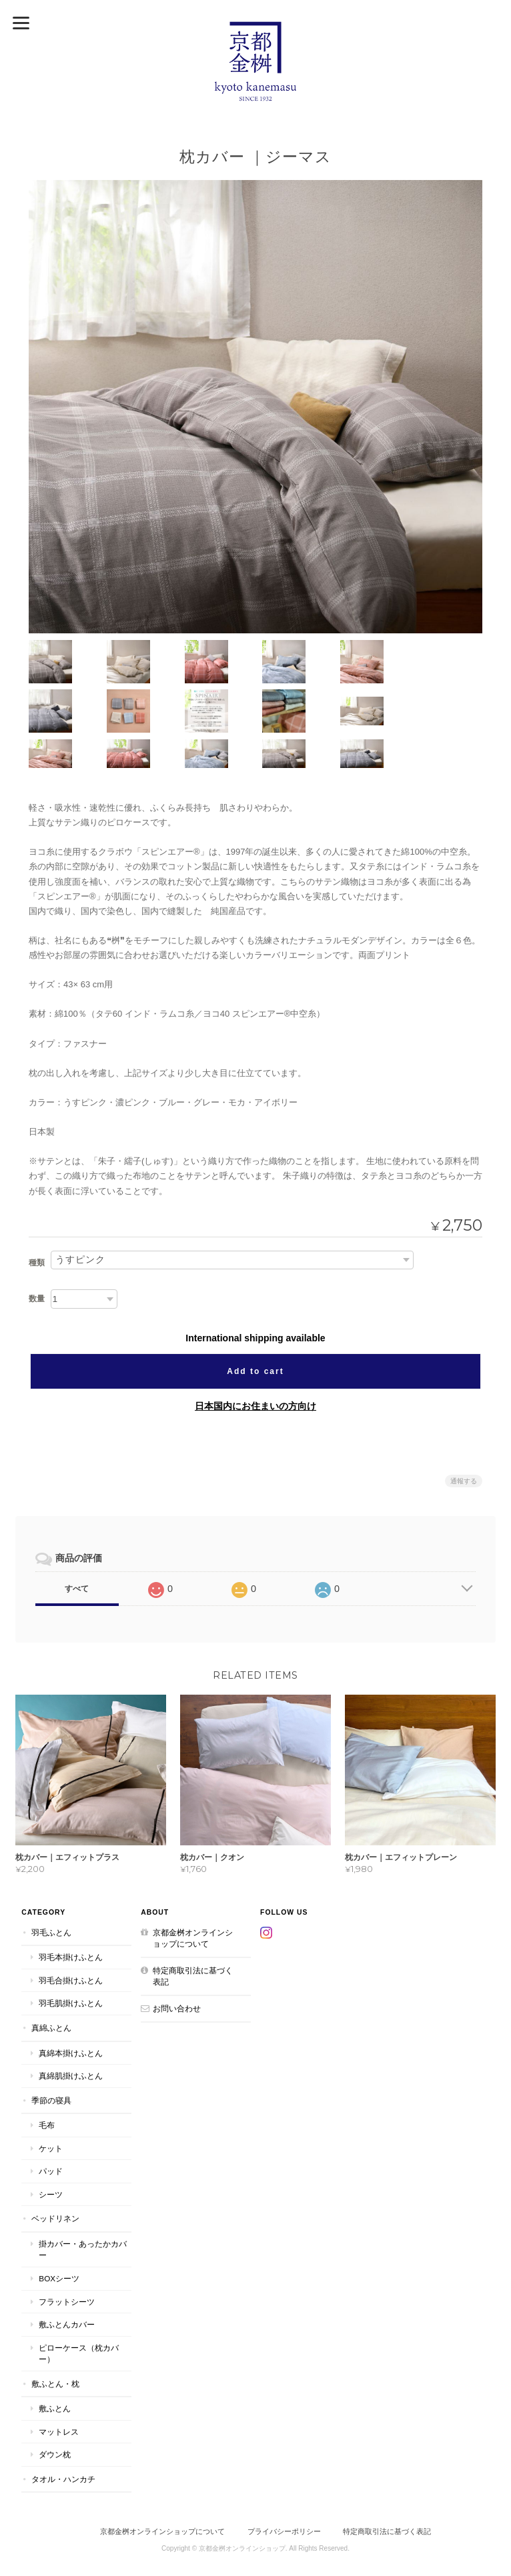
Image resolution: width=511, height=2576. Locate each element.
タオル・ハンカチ (62, 2428)
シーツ (49, 2143)
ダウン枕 (53, 2404)
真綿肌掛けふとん (69, 2025)
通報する (463, 1429)
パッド (49, 2120)
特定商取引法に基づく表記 (196, 1925)
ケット (49, 2097)
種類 (37, 1211)
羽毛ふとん (50, 1881)
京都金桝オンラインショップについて (196, 1887)
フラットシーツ (65, 2251)
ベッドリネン (54, 2168)
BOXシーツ (57, 2227)
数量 (37, 1247)
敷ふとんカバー (65, 2273)
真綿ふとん (50, 1977)
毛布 (45, 2074)
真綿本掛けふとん (69, 2002)
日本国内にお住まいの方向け (255, 1354)
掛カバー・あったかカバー (81, 2199)
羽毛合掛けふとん (69, 1929)
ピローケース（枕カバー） (77, 2303)
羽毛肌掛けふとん (69, 1953)
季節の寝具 (50, 2049)
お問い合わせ (176, 1957)
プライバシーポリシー (284, 2481)
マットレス (57, 2381)
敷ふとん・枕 (54, 2333)
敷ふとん (53, 2357)
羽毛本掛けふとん (69, 1906)
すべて (77, 1537)
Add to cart (255, 1320)
